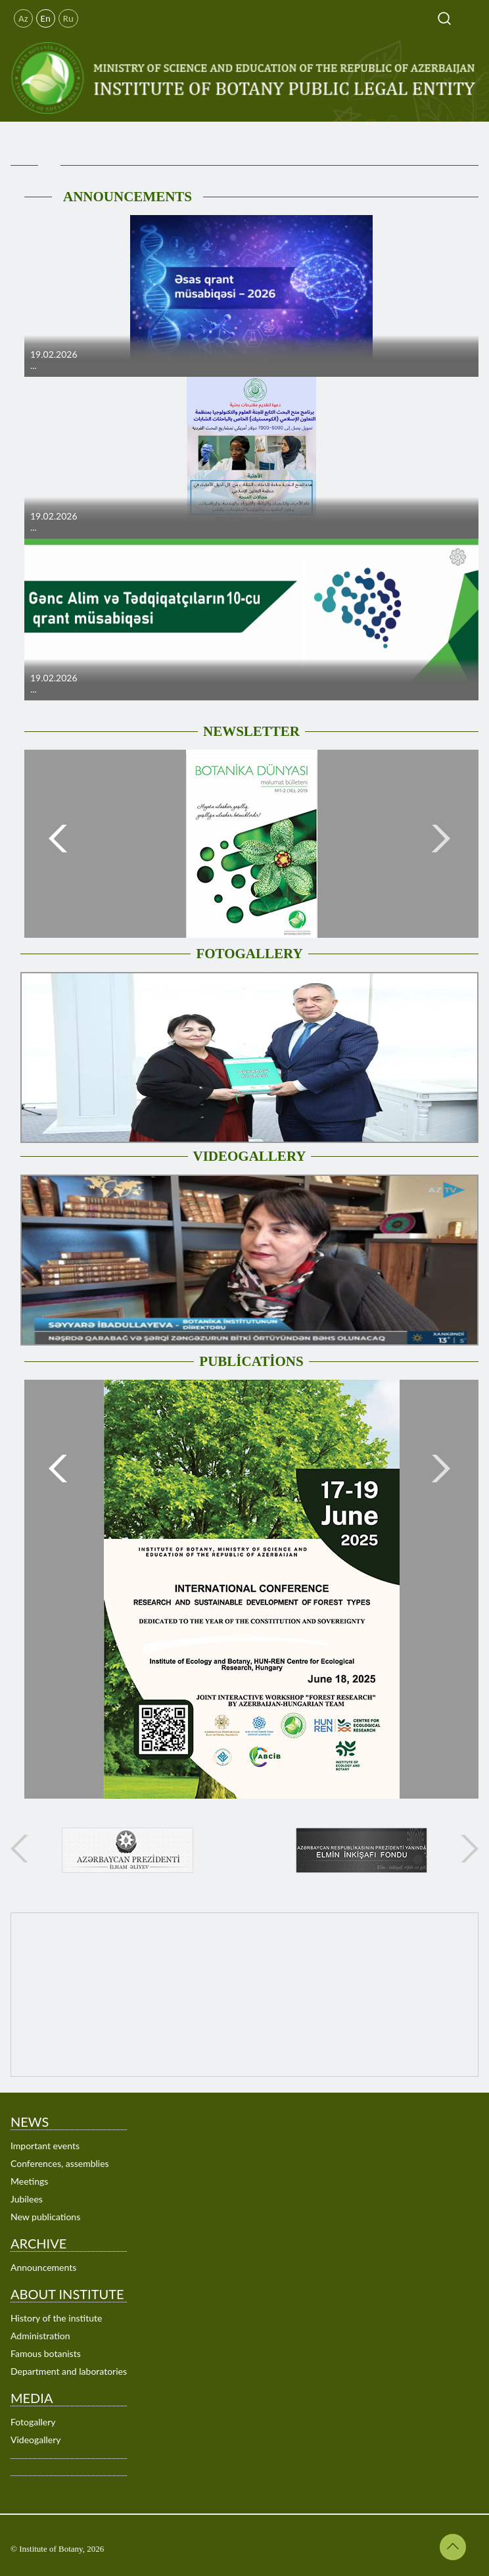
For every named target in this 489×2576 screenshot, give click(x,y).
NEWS (30, 2121)
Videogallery (36, 2439)
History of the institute (56, 2317)
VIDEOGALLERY (249, 1156)
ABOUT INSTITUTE (67, 2294)
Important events (45, 2145)
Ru (68, 18)
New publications (45, 2216)
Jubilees (27, 2198)
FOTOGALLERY (249, 953)
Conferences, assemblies (60, 2163)
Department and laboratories (69, 2371)
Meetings (29, 2181)
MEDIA (32, 2398)
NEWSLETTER (251, 731)
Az (23, 18)
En (46, 18)
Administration (40, 2335)
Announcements (43, 2267)
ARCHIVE (38, 2243)
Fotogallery (33, 2421)
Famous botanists (46, 2353)
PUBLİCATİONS (251, 1361)
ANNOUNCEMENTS (127, 197)
